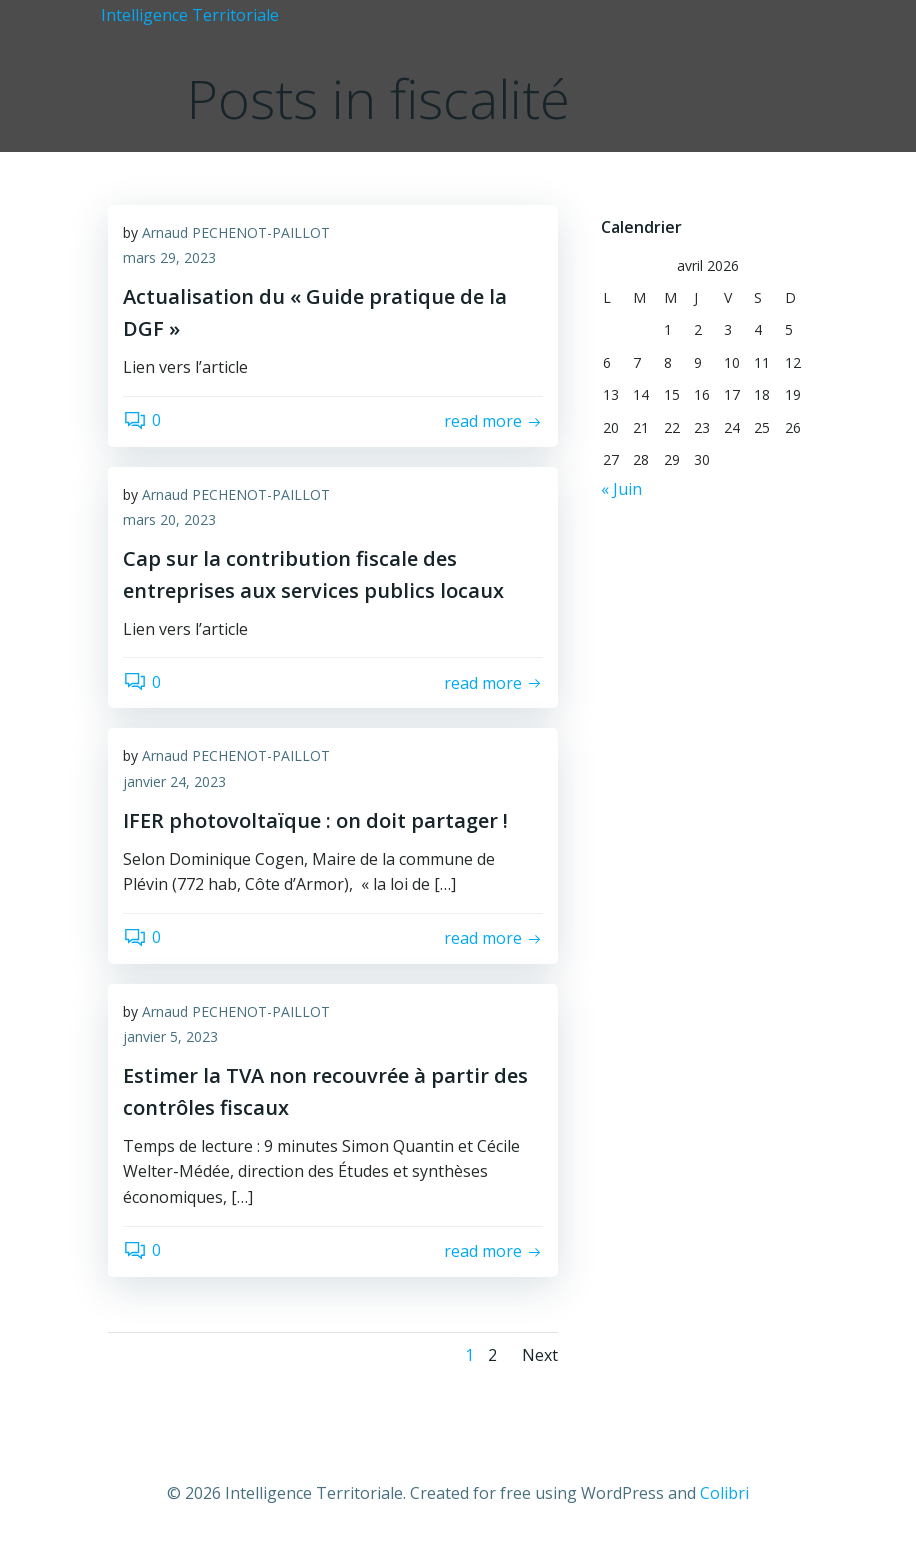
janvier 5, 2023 (170, 1039)
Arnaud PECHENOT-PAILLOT (236, 234)
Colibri (724, 1493)
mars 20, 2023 (169, 521)
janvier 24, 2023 (174, 783)
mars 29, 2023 (169, 260)
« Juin (618, 486)
